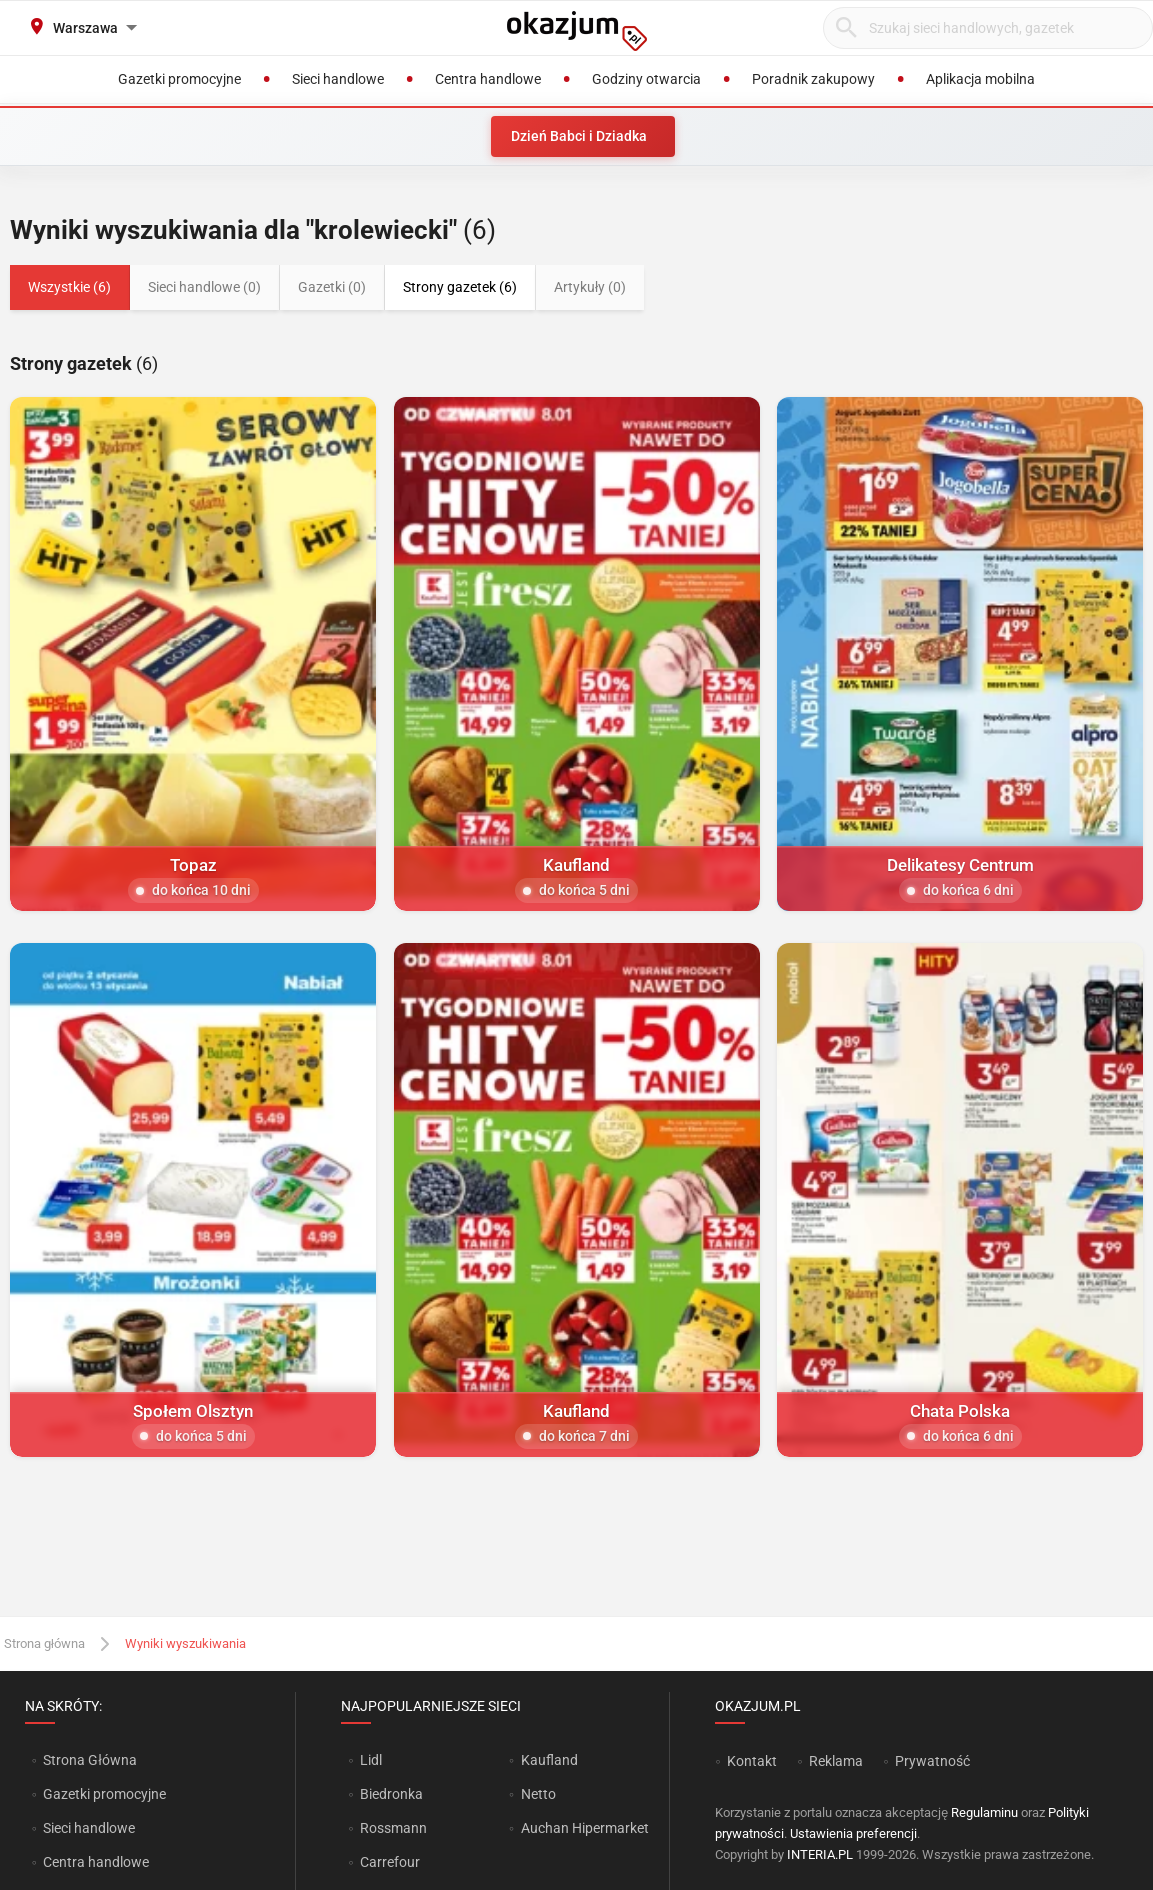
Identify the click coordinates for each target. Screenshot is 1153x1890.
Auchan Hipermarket (585, 1828)
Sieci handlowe (89, 1828)
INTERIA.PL (820, 1854)
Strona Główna (89, 1760)
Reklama (836, 1761)
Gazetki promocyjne (104, 1794)
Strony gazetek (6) (460, 287)
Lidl (371, 1760)
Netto (538, 1794)
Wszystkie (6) (69, 287)
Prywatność (932, 1761)
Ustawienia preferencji (853, 1833)
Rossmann (393, 1828)
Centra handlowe (96, 1862)
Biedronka (391, 1794)
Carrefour (390, 1862)
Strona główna (44, 1643)
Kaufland (549, 1760)
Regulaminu (984, 1812)
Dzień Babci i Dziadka (579, 136)
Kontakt (752, 1761)
